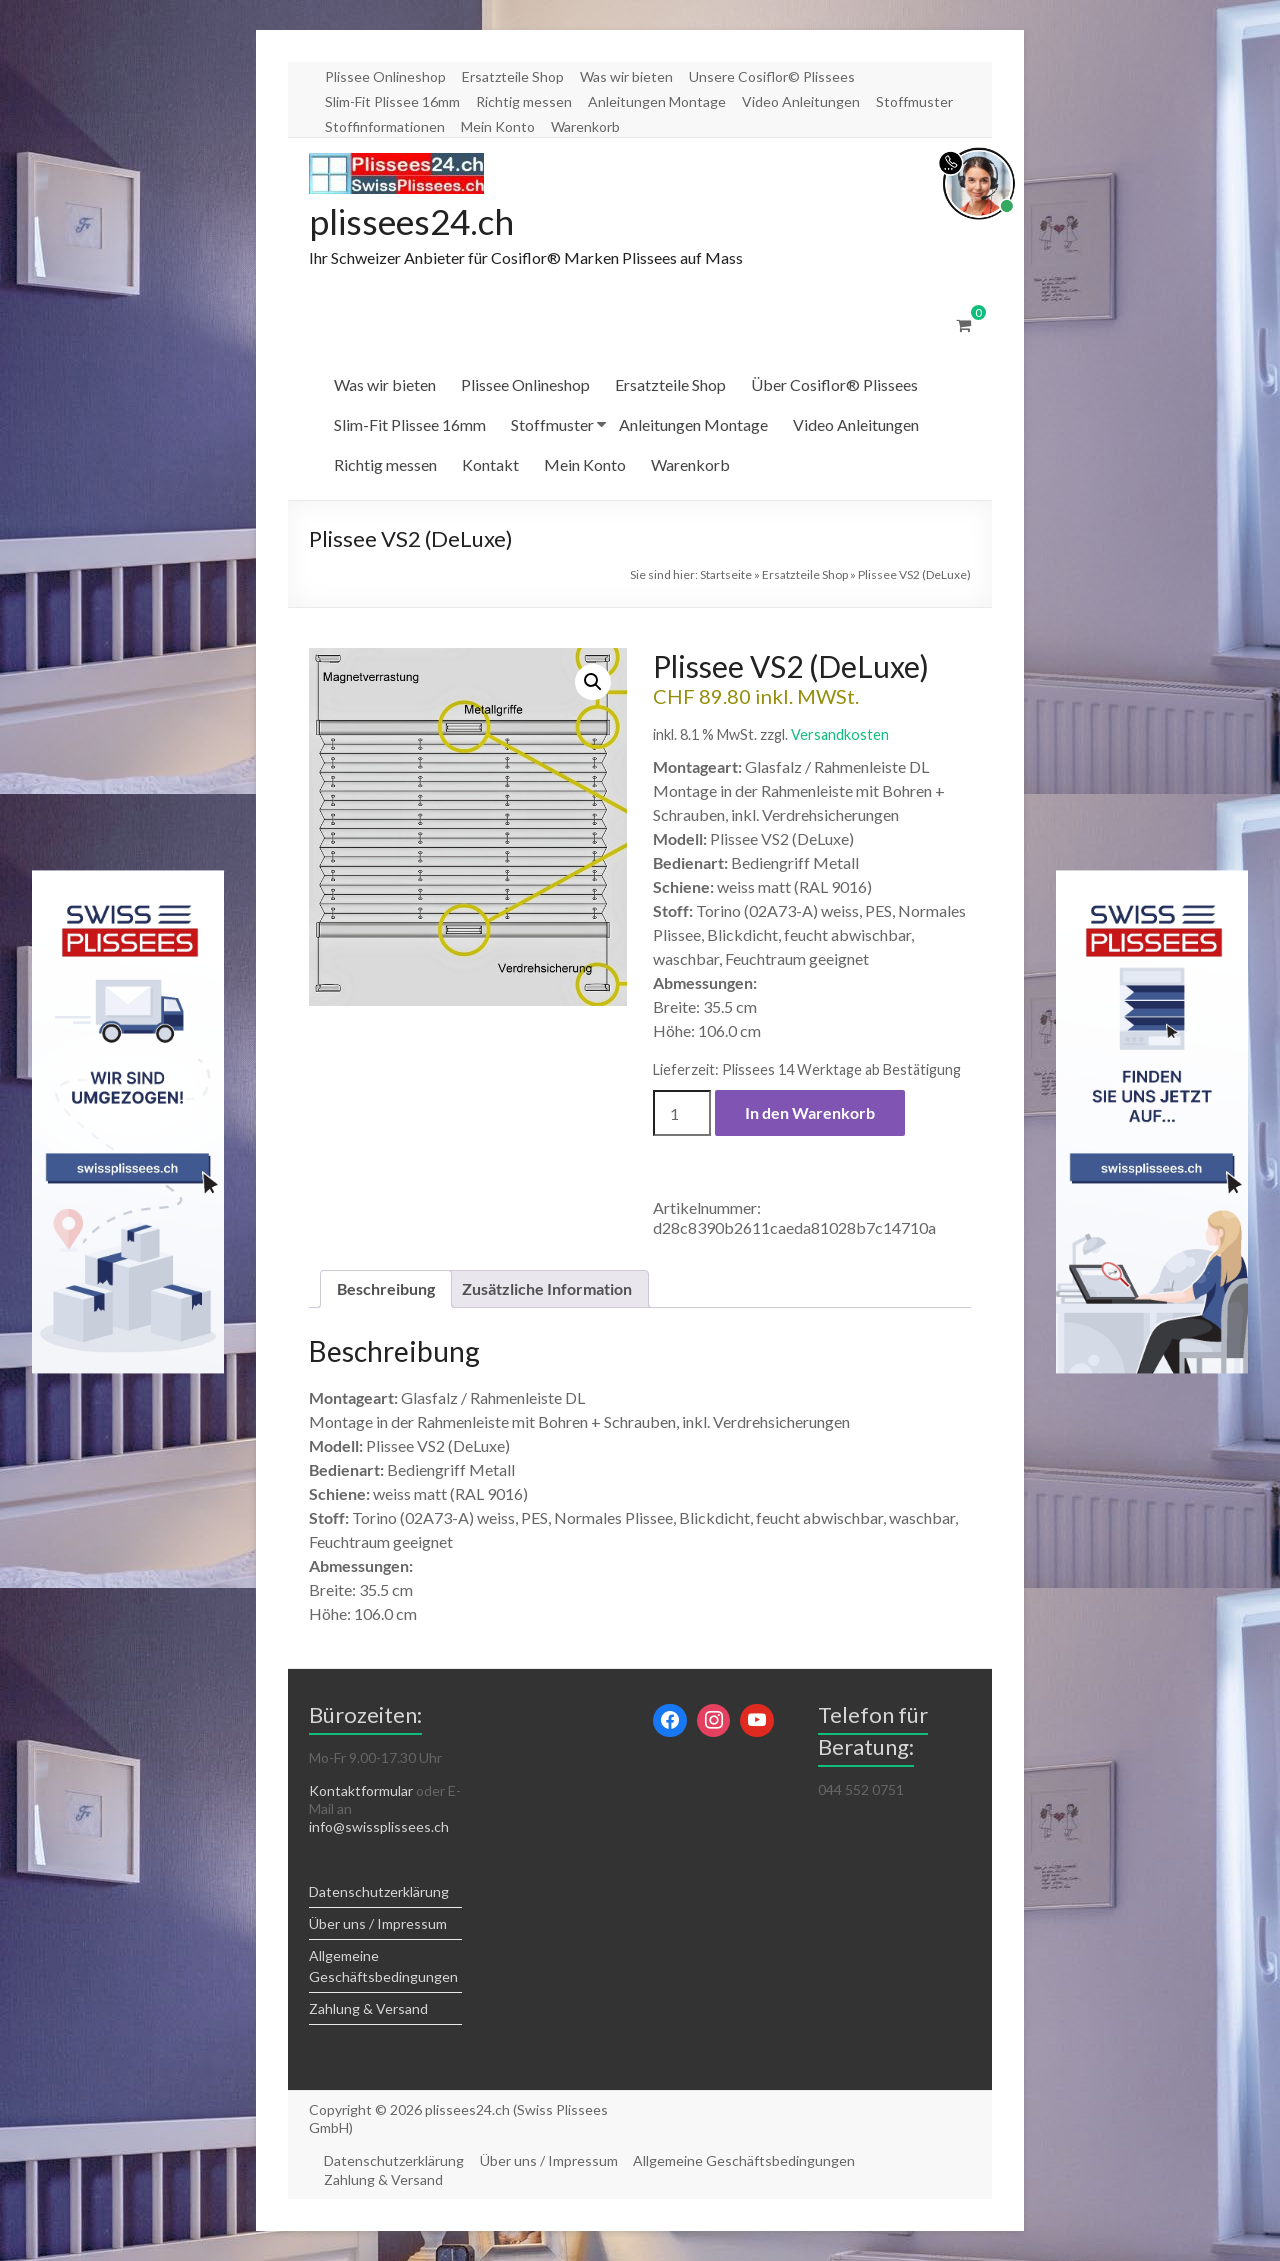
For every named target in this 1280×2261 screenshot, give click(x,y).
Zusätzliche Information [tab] (547, 1289)
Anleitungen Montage (657, 101)
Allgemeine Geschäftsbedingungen (746, 2161)
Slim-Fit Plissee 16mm (392, 101)
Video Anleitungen (801, 101)
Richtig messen (524, 101)
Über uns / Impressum (378, 1924)
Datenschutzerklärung (379, 1892)
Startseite (726, 575)
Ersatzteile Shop (513, 76)
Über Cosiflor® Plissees (834, 385)
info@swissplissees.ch (379, 1827)
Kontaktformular (361, 1791)
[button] (593, 683)
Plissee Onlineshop (385, 76)
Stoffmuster (914, 101)
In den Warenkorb (810, 1113)
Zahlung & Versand (368, 2009)
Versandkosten (840, 735)
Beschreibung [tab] (386, 1289)
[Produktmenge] (682, 1114)
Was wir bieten (626, 76)
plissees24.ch (415, 222)
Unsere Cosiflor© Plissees (772, 76)
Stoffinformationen (385, 126)
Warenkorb (585, 126)
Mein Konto (498, 126)
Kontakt (490, 465)
